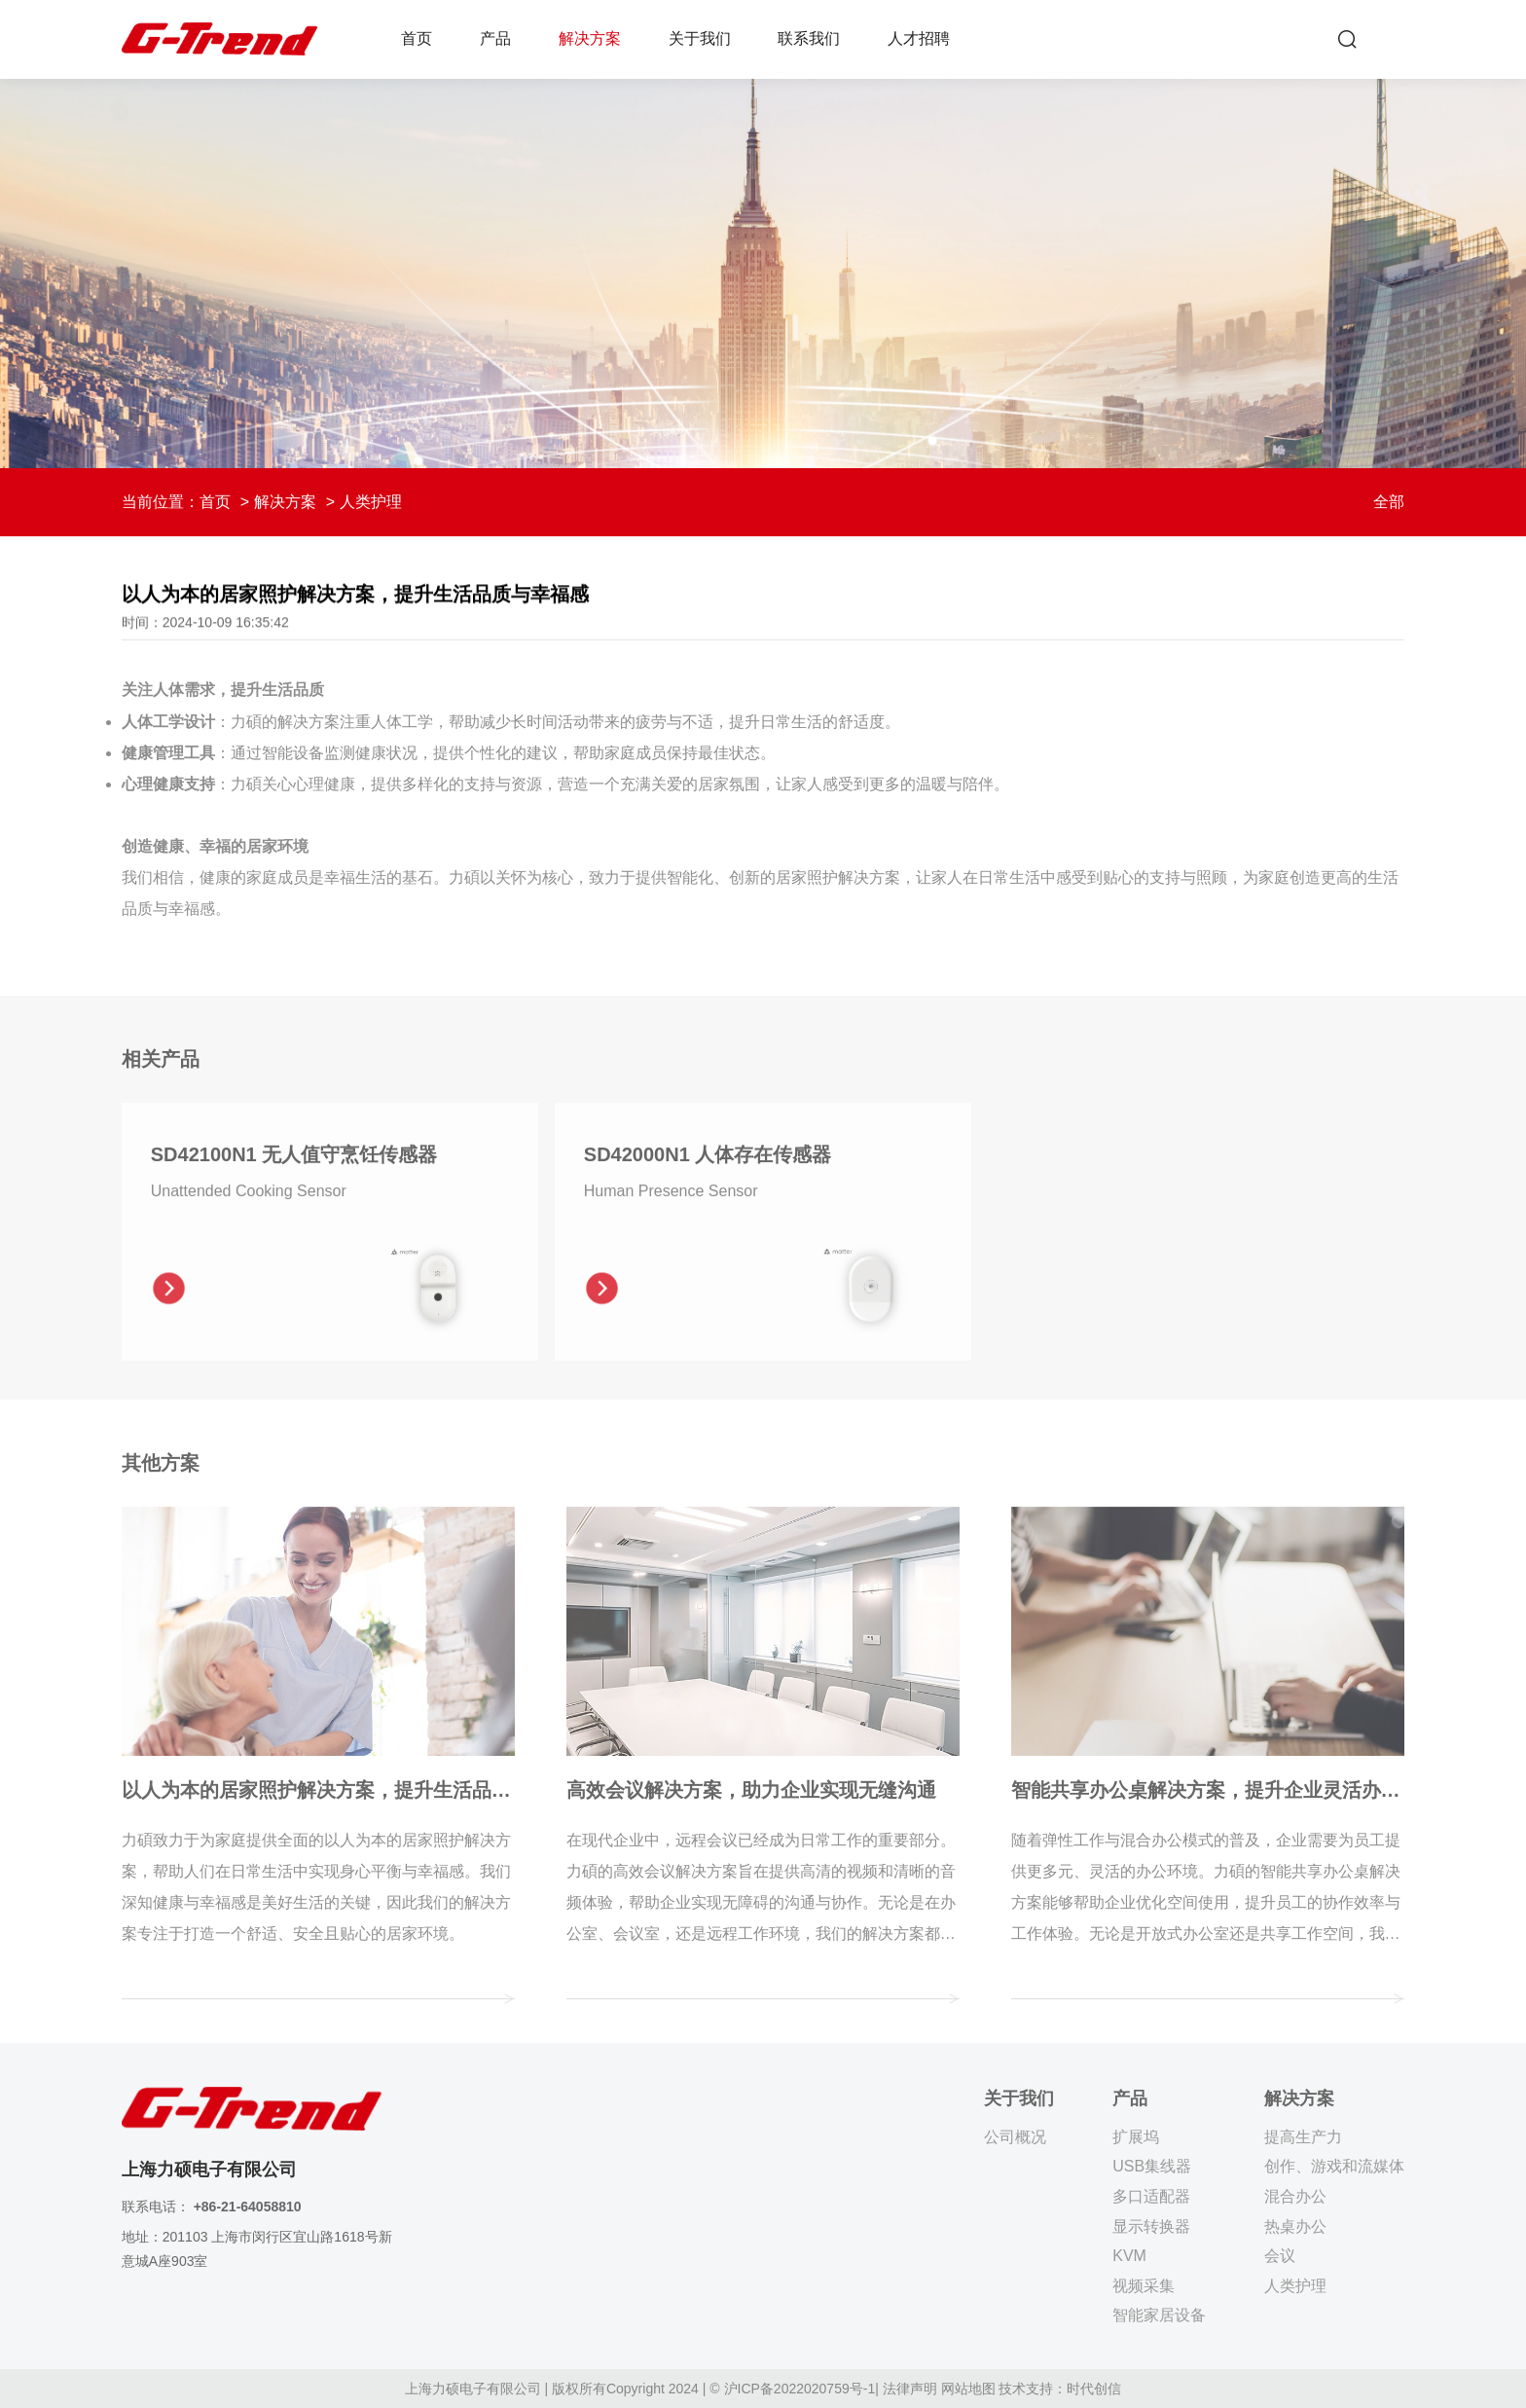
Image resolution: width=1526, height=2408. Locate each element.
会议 (1279, 2255)
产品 (495, 38)
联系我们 (809, 38)
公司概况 (1015, 2137)
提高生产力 (1303, 2137)
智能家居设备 (1159, 2315)
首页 (416, 38)
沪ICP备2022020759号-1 (800, 2388)
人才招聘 (919, 38)
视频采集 (1143, 2286)
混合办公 (1295, 2196)
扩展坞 (1135, 2137)
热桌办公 (1295, 2226)
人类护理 (1295, 2286)
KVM (1129, 2255)
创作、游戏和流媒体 (1334, 2166)
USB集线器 (1151, 2166)
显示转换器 (1151, 2226)
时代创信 (1094, 2388)
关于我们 (700, 38)
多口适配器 (1151, 2196)
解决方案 (590, 38)
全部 (1388, 501)
